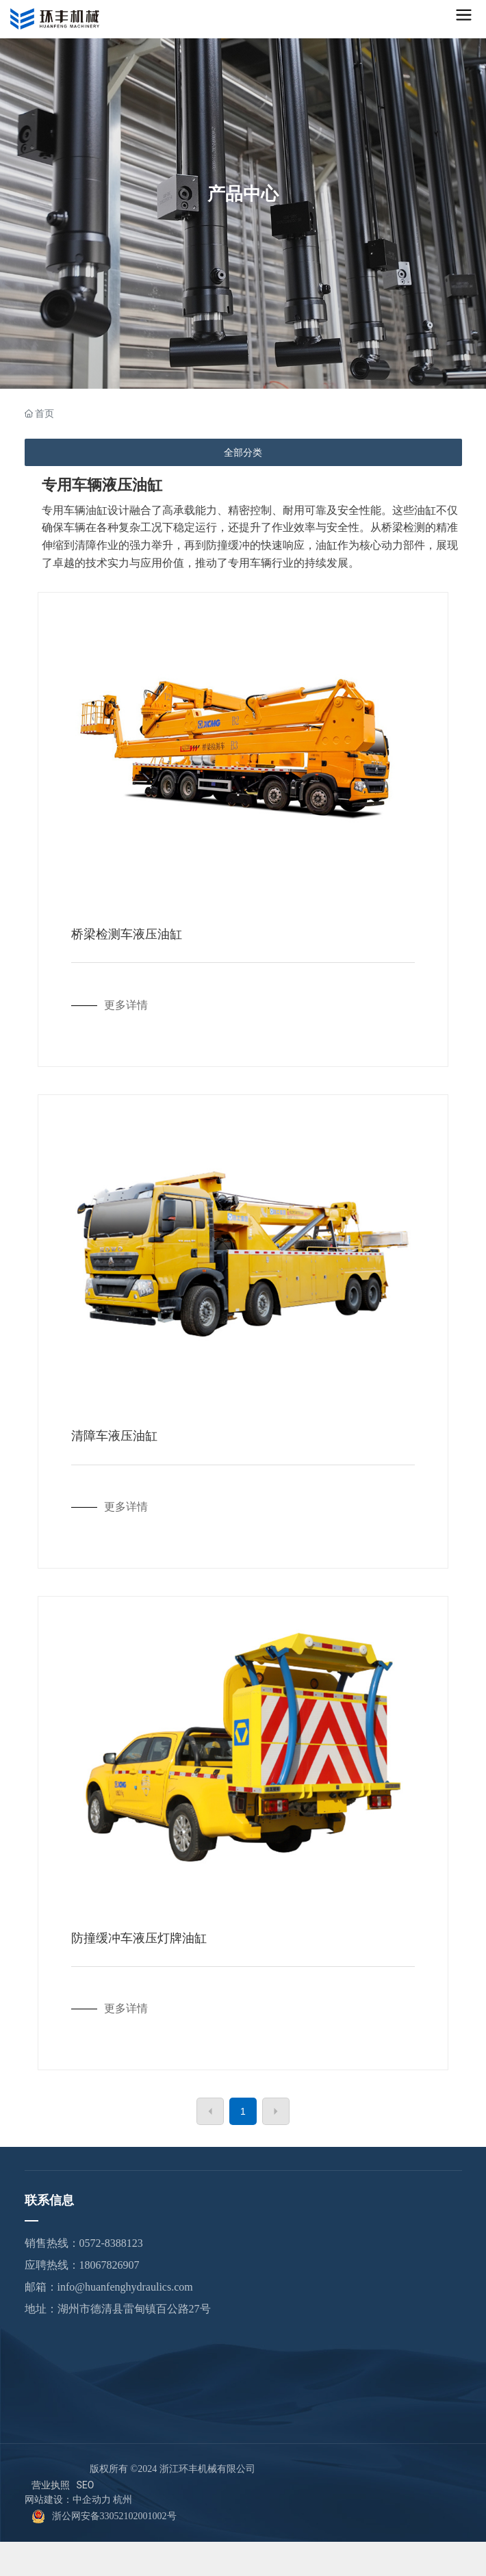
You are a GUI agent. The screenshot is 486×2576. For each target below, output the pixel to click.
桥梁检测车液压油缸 (126, 934)
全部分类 (243, 452)
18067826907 (109, 2265)
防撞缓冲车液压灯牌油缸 (139, 1938)
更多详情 (126, 1005)
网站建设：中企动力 (68, 2500)
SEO (85, 2485)
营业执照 (50, 2485)
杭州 (122, 2500)
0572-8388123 (111, 2243)
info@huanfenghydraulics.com (125, 2287)
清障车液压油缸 (114, 1436)
